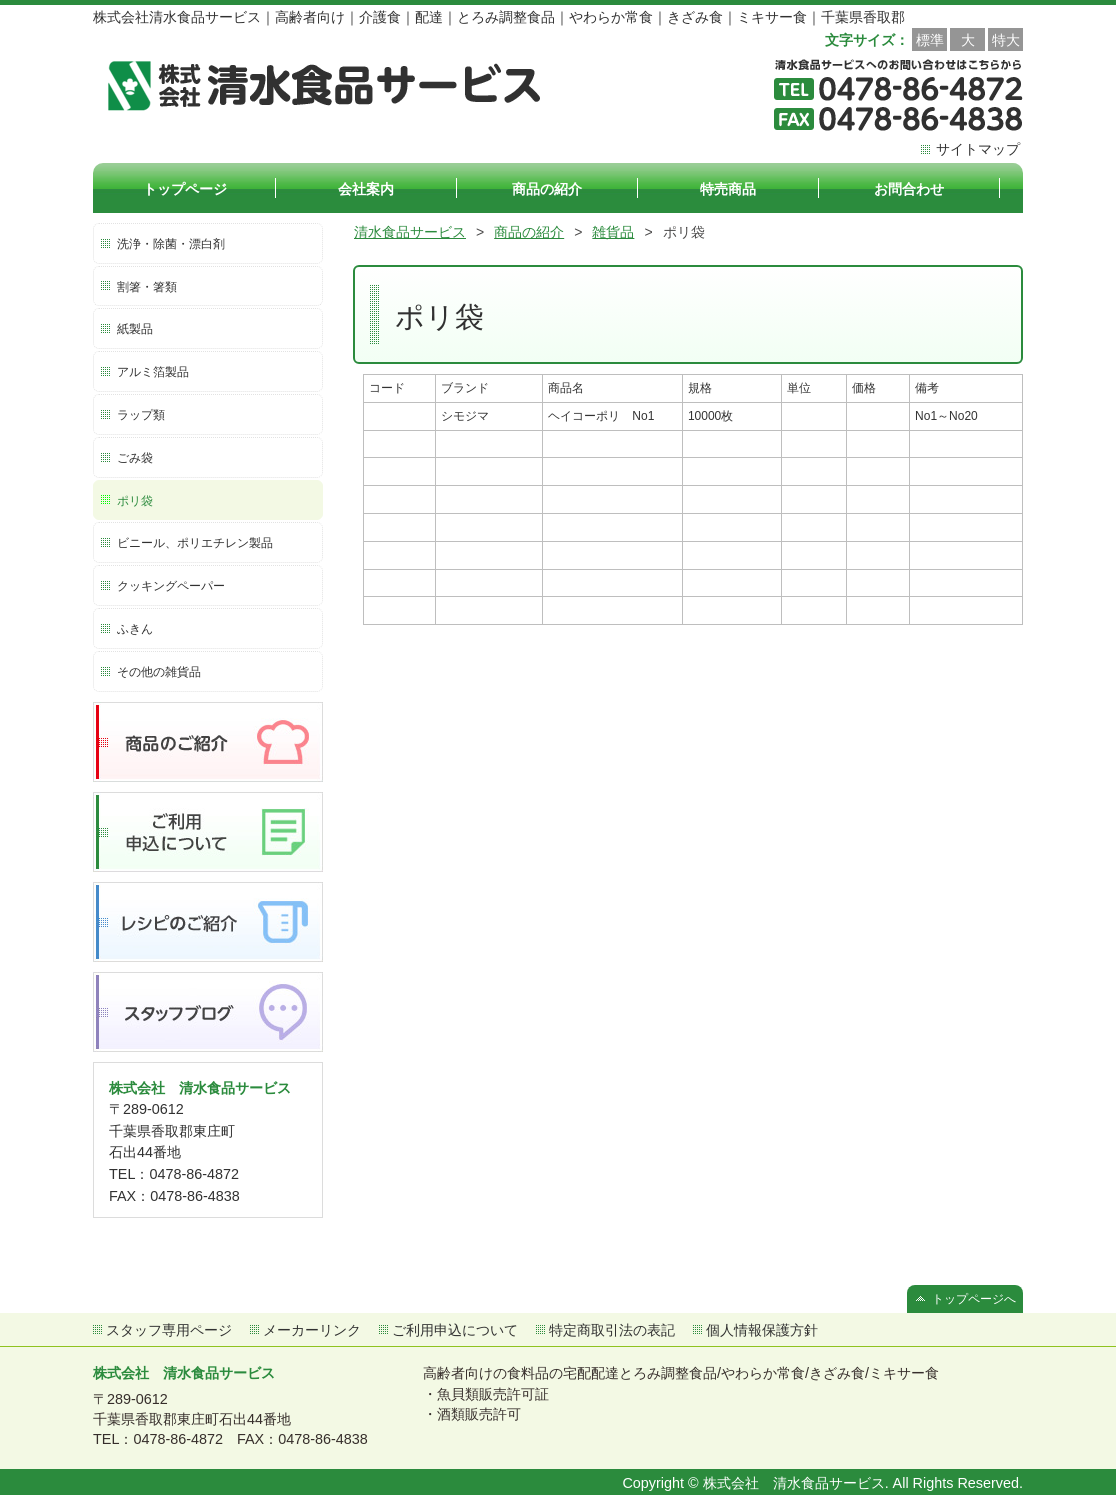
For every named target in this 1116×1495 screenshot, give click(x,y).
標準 (930, 40)
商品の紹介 (529, 232)
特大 (1006, 40)
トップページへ (974, 1299)
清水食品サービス (410, 232)
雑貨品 (613, 232)
